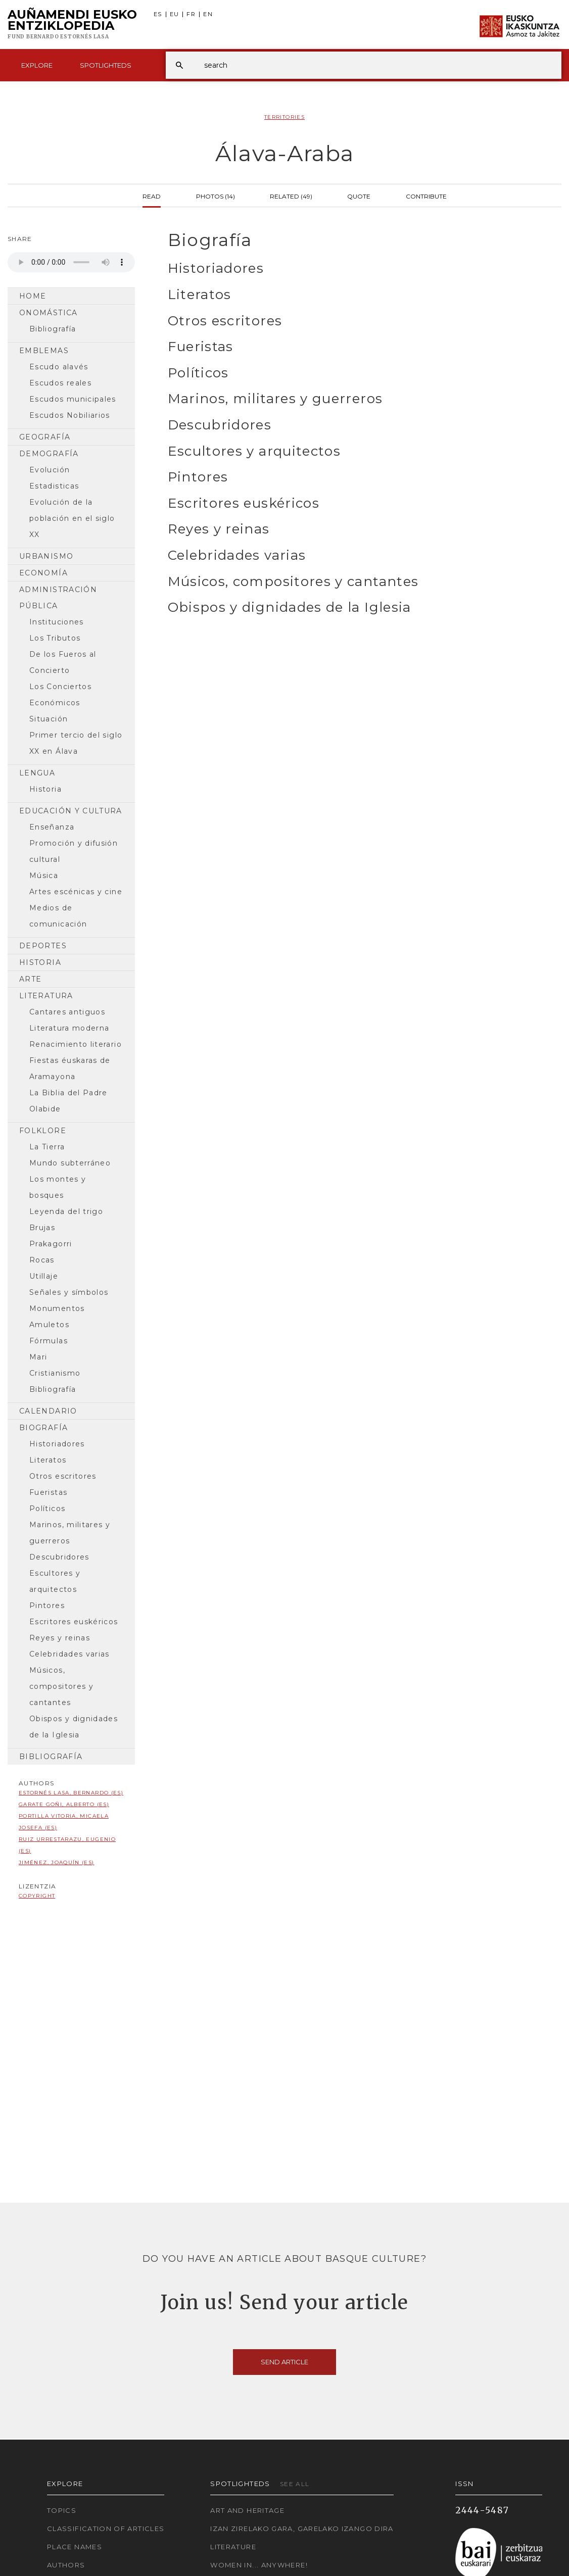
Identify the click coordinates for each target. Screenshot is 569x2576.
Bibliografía (52, 328)
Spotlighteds (105, 65)
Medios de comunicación (58, 916)
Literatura (46, 995)
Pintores (47, 1605)
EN (208, 14)
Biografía (43, 1427)
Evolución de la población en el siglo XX (72, 518)
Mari (38, 1357)
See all (295, 2484)
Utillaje (43, 1276)
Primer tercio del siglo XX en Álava (75, 743)
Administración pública (58, 597)
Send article (284, 2362)
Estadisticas (54, 486)
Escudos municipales (72, 399)
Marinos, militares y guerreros (69, 1532)
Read (152, 195)
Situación (48, 718)
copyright (37, 1895)
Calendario (48, 1411)
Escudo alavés (58, 366)
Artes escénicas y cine (75, 891)
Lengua (37, 772)
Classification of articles (105, 2528)
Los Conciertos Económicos (60, 694)
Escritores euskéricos (73, 1621)
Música (43, 875)
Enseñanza (51, 827)
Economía (43, 572)
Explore (37, 65)
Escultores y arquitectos (54, 1581)
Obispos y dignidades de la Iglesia (73, 1726)
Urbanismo (46, 556)
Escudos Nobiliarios (69, 415)
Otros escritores (63, 1476)
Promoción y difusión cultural (73, 851)
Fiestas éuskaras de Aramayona (70, 1068)
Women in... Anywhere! (259, 2565)
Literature (233, 2547)
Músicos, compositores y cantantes (61, 1686)
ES (158, 14)
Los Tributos (54, 638)
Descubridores (59, 1557)
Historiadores (57, 1443)
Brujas (42, 1227)
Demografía (49, 453)
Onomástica (48, 312)
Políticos (47, 1508)
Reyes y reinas (59, 1637)
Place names (74, 2547)
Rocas (42, 1260)
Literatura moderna (69, 1028)
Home (32, 296)
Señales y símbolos (68, 1292)
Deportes (43, 945)
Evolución (49, 469)
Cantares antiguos (67, 1011)
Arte (30, 979)
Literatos (47, 1460)
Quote (358, 195)
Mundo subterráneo (70, 1163)
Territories (284, 117)
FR (191, 14)
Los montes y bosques (57, 1187)
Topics (61, 2510)
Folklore (42, 1130)
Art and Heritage (247, 2510)
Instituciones (56, 621)
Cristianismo (54, 1373)
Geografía (44, 437)
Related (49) (291, 195)
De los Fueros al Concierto (63, 662)
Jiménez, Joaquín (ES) (56, 1862)
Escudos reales (60, 382)
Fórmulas (48, 1340)
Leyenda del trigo (66, 1211)
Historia (45, 789)
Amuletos (49, 1324)
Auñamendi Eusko (72, 24)
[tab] (356, 240)
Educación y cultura (70, 810)
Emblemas (44, 350)
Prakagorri (50, 1243)
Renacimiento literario (75, 1044)
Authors (66, 2565)
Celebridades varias (69, 1654)
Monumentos (57, 1308)
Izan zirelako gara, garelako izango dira (301, 2528)
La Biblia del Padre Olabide (68, 1100)
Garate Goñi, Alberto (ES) (64, 1804)
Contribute (426, 195)
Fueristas (48, 1492)
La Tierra (47, 1146)
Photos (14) (215, 195)
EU (174, 14)
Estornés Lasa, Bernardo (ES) (71, 1792)
